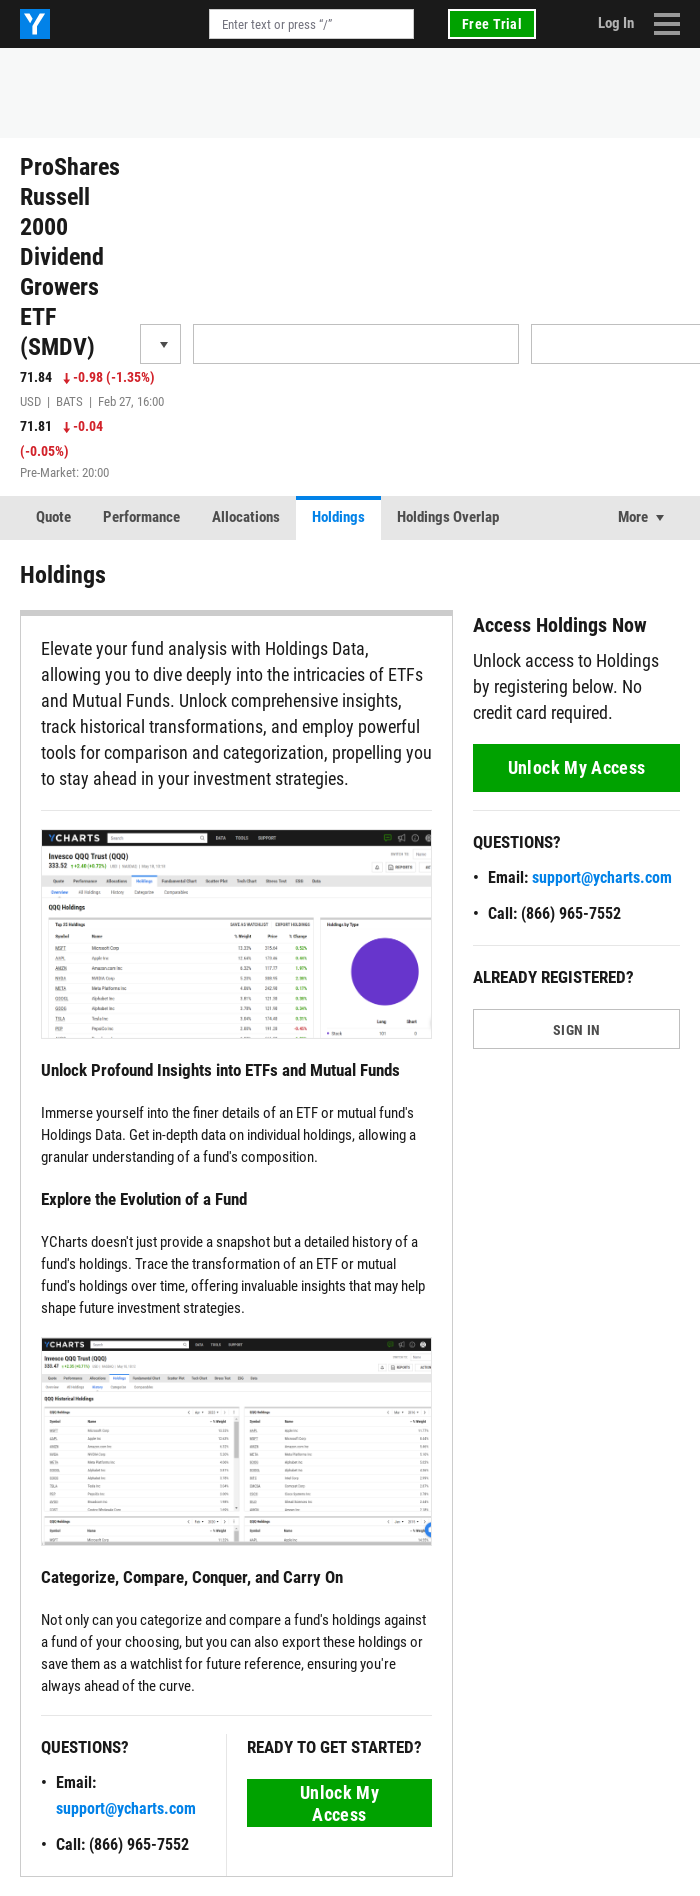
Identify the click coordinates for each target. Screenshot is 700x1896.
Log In (616, 23)
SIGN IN (576, 1030)
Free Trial (492, 24)
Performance (141, 517)
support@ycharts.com (126, 1808)
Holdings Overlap (448, 517)
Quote (53, 517)
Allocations (246, 517)
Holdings (338, 517)
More (633, 517)
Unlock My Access (339, 1803)
